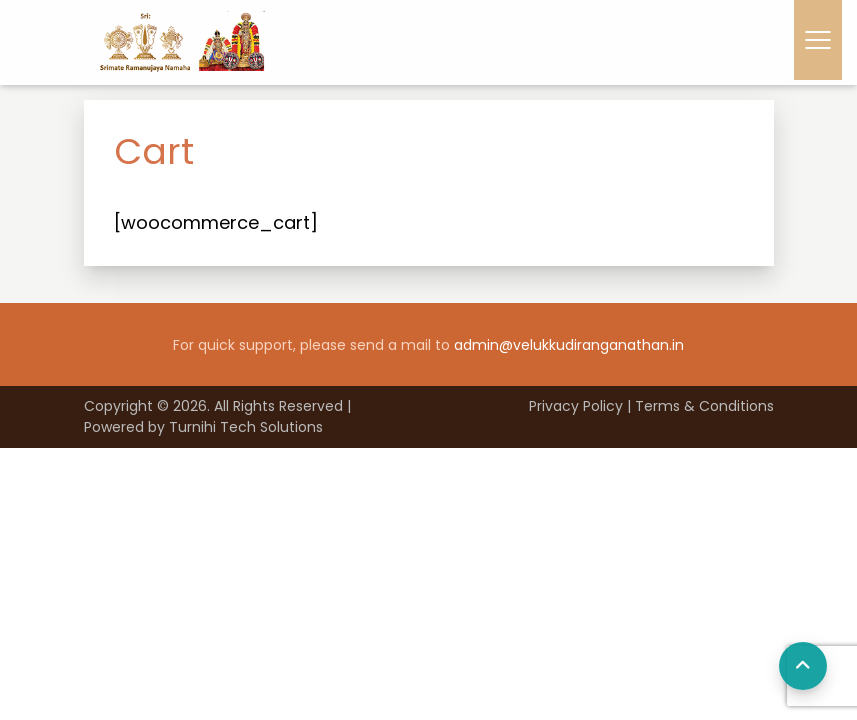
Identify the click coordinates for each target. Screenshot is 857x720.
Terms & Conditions (704, 406)
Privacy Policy (576, 406)
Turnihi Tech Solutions (246, 427)
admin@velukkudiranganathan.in (569, 345)
